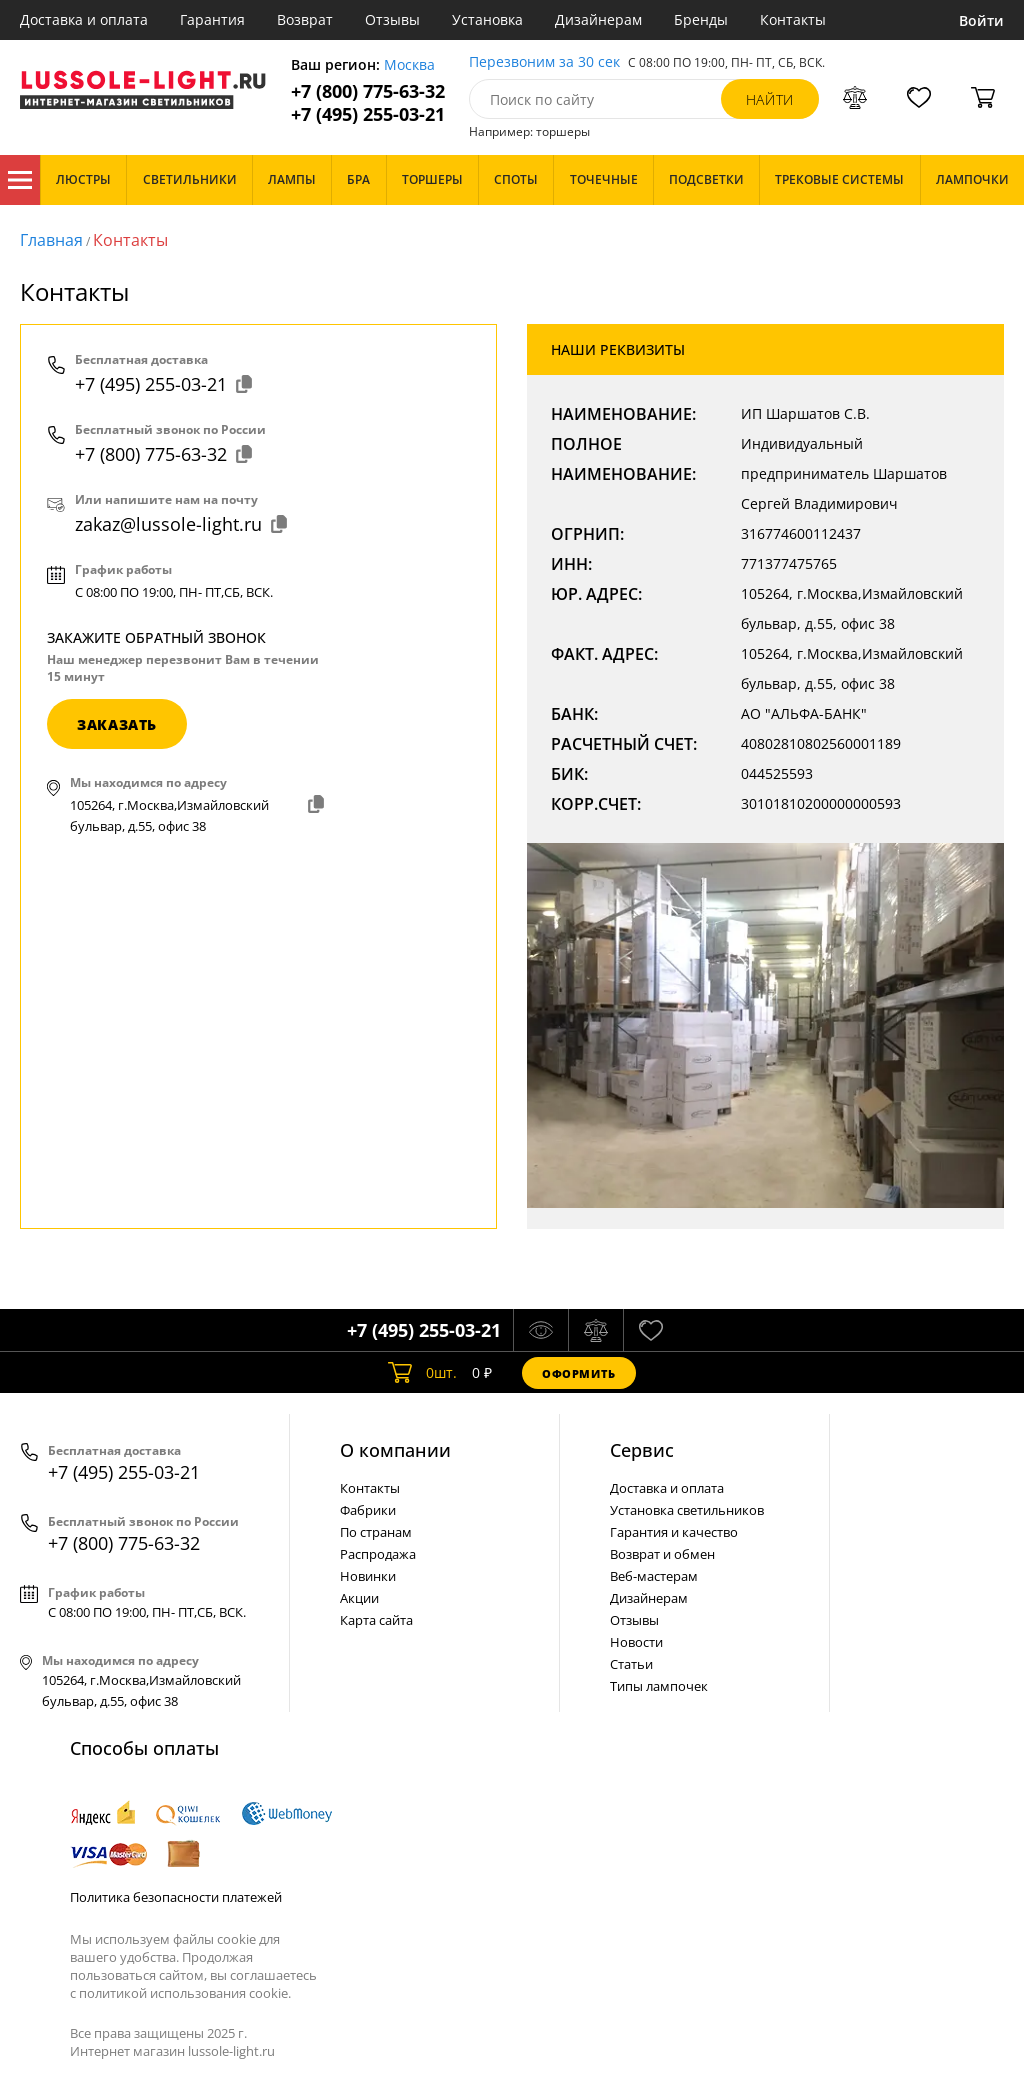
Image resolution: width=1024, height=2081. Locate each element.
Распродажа (378, 1554)
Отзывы (392, 19)
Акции (359, 1598)
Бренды (701, 19)
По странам (376, 1532)
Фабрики (368, 1510)
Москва (409, 65)
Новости (636, 1642)
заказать (117, 724)
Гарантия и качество (674, 1532)
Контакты (793, 19)
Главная (51, 240)
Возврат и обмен (662, 1554)
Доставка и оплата (84, 19)
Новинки (368, 1576)
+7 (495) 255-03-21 (368, 114)
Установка (487, 19)
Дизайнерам (598, 19)
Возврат (305, 19)
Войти (981, 20)
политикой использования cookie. (185, 1993)
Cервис (642, 1450)
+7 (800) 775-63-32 (368, 91)
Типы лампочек (659, 1686)
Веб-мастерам (654, 1576)
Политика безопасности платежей (176, 1897)
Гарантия (212, 19)
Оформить (579, 1373)
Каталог (20, 180)
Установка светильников (687, 1510)
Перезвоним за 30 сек (544, 62)
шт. (422, 1373)
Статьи (631, 1664)
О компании (395, 1450)
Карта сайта (376, 1620)
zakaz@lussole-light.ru (181, 524)
